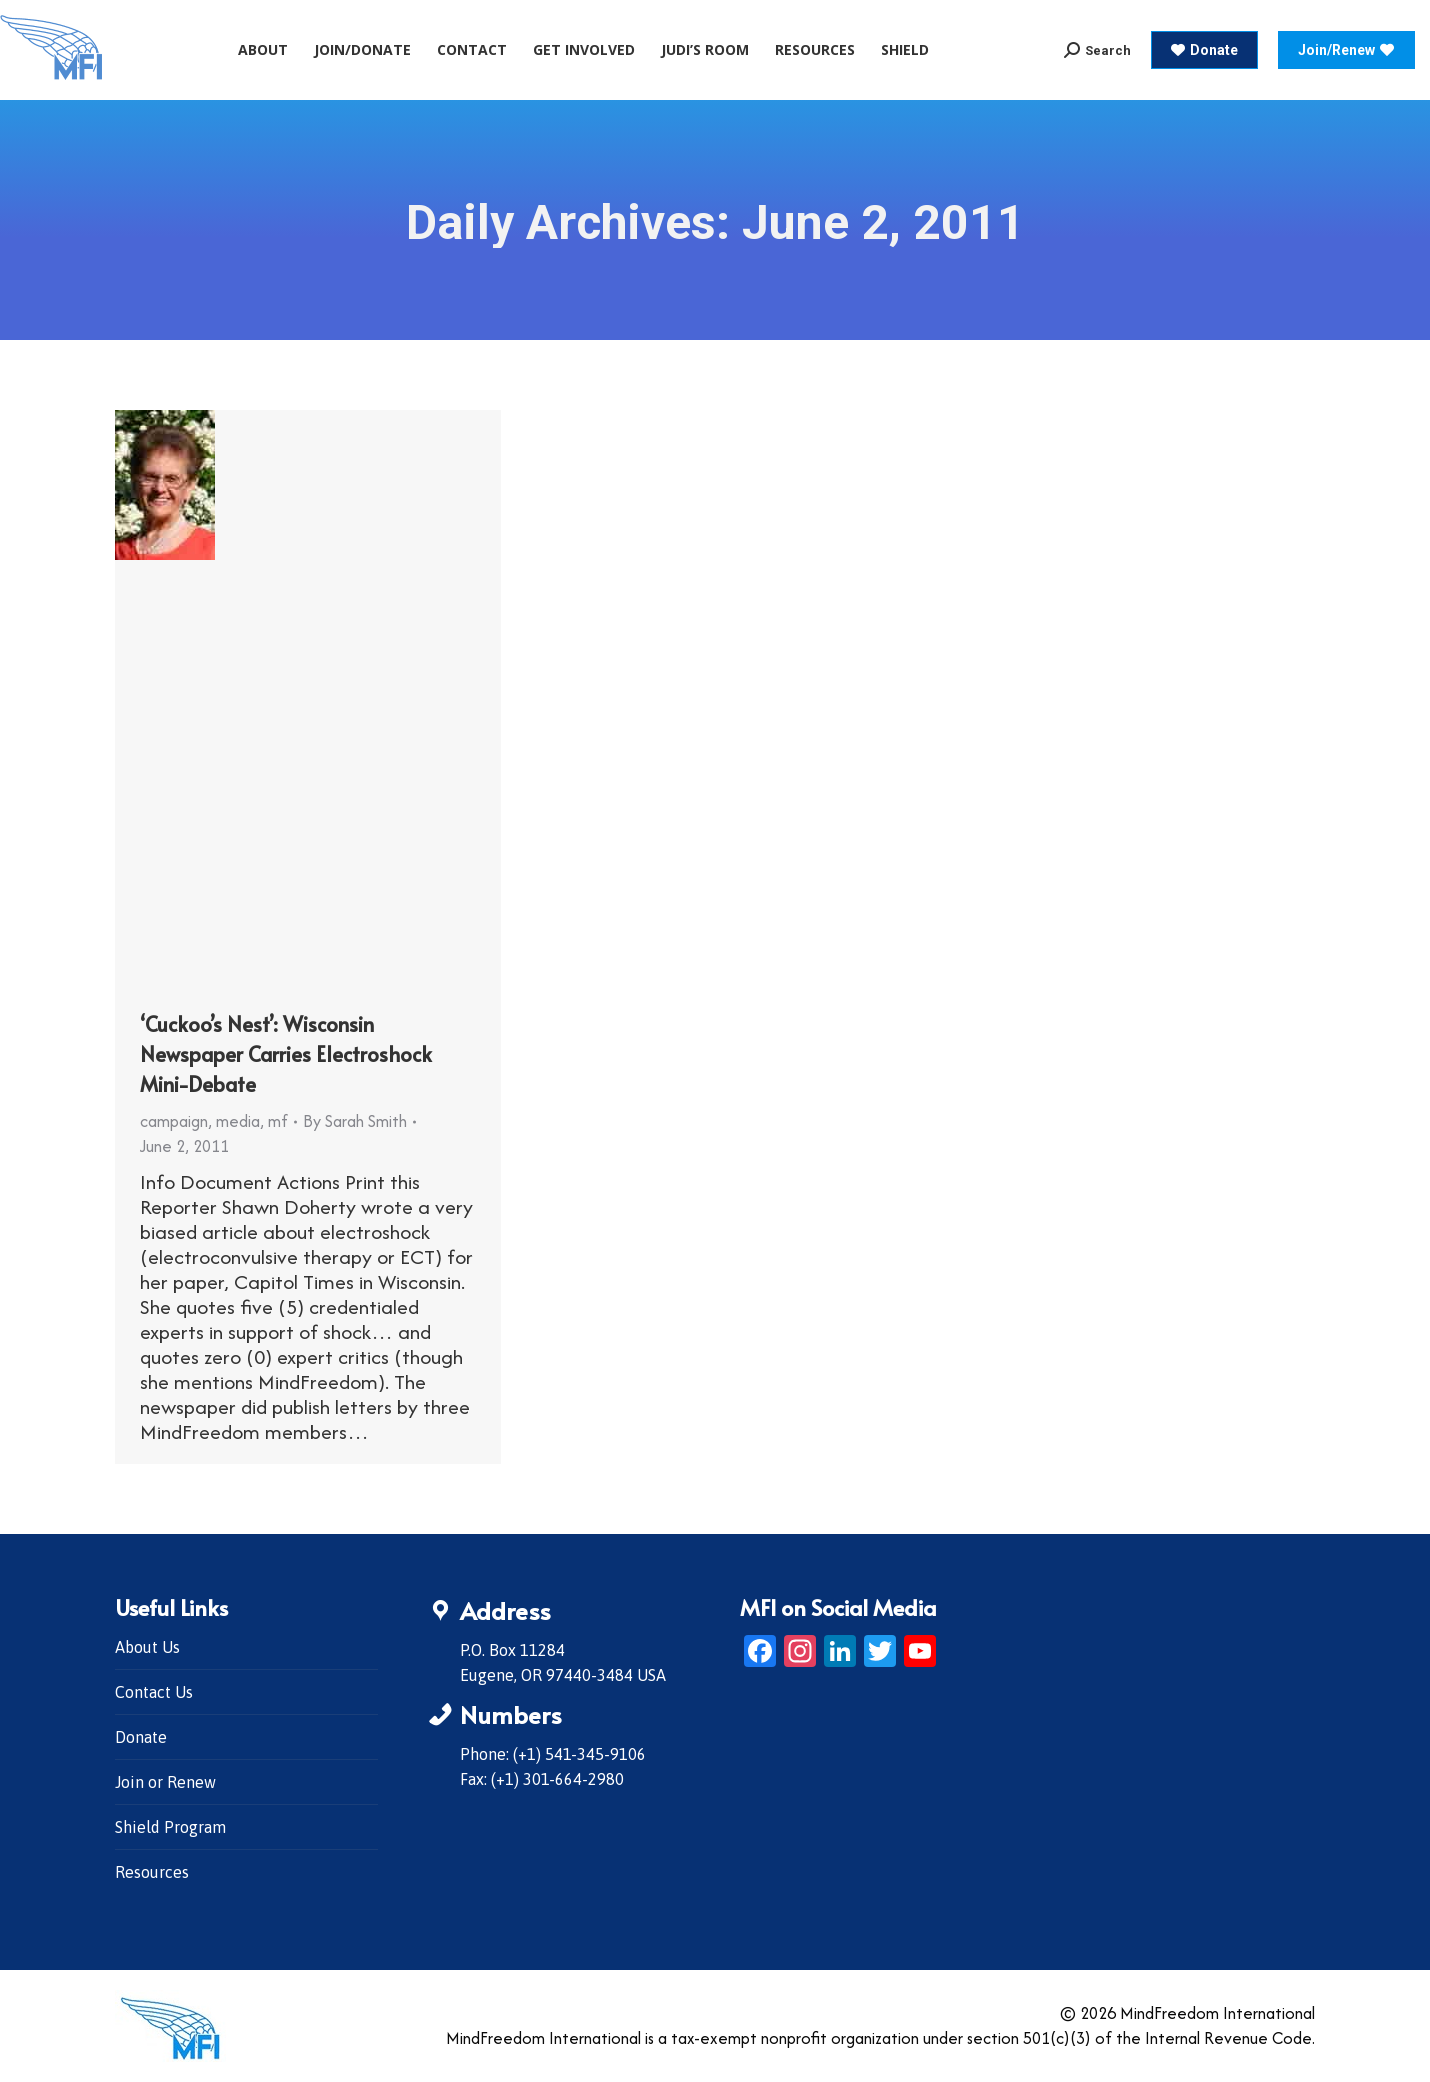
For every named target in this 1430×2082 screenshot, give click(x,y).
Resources (152, 1872)
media (238, 1121)
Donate (141, 1737)
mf (278, 1121)
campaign (174, 1121)
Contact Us (154, 1692)
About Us (147, 1647)
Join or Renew (165, 1782)
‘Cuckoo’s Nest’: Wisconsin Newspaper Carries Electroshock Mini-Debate (286, 1054)
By (355, 1121)
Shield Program (170, 1827)
